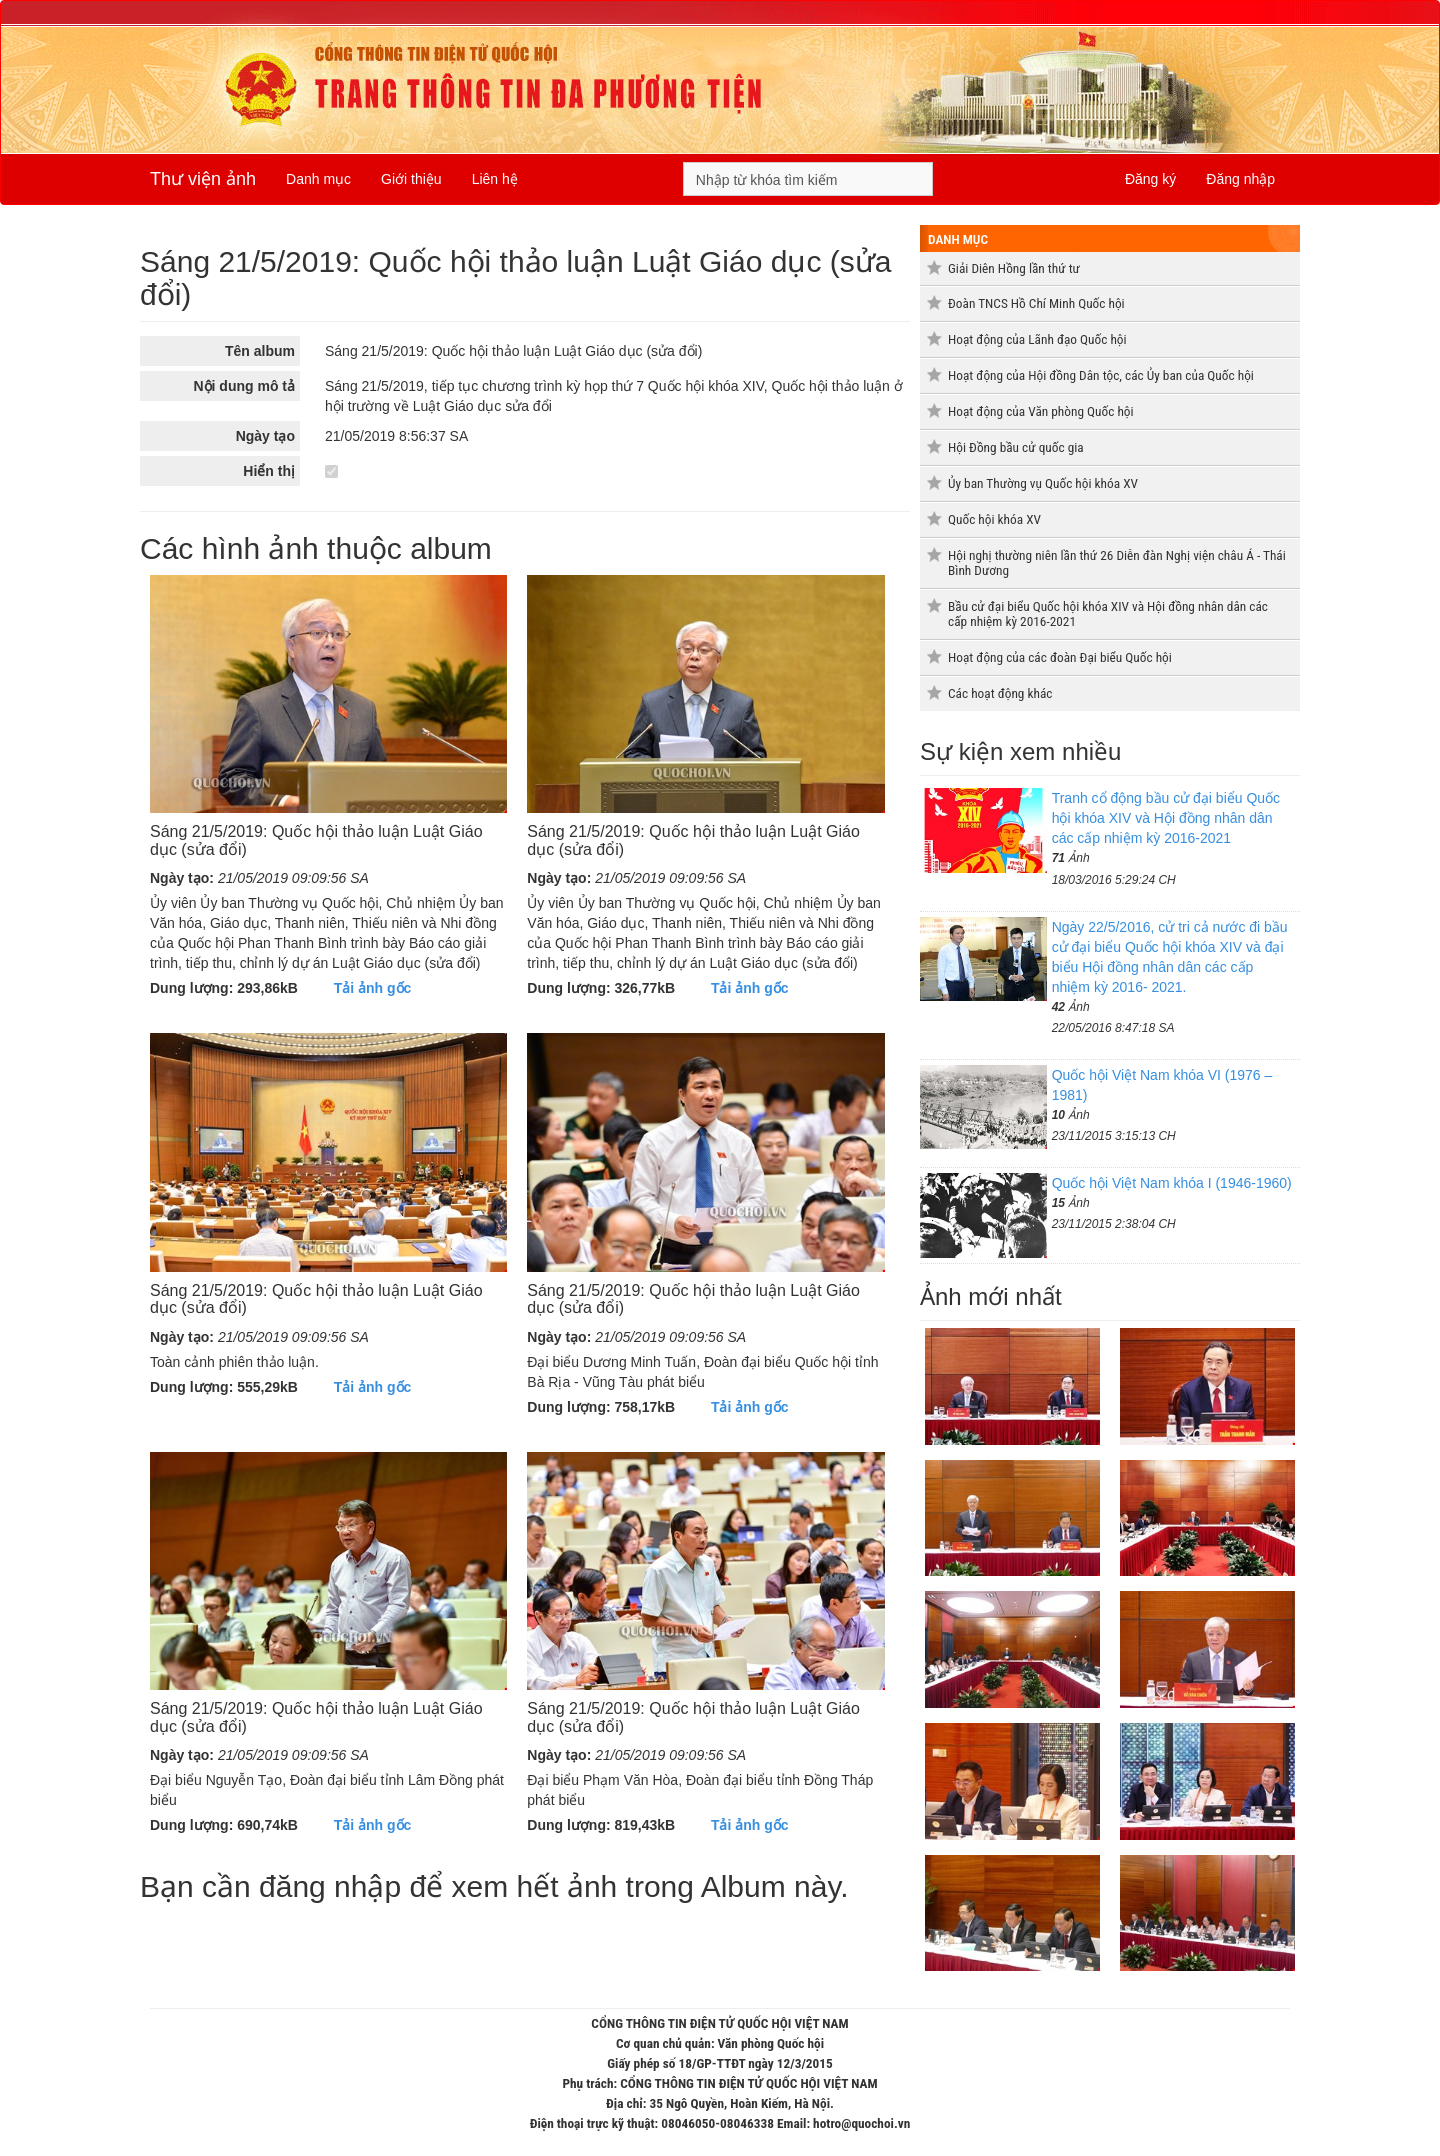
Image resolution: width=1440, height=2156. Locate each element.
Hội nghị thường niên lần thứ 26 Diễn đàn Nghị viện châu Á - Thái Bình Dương (1117, 563)
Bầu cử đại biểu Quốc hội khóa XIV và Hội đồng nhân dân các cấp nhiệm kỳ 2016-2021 (1108, 614)
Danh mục (318, 179)
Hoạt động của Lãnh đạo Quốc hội (1037, 339)
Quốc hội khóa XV (994, 519)
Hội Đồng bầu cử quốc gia (1016, 447)
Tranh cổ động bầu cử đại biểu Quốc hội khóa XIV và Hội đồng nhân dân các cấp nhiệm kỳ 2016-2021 (1166, 818)
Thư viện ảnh (203, 179)
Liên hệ (495, 179)
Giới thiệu (411, 179)
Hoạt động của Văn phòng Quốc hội (1041, 411)
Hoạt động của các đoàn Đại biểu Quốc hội (1060, 657)
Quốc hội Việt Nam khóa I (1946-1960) (1172, 1183)
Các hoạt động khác (1000, 693)
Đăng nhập (1240, 179)
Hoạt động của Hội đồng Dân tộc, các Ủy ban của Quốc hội (1101, 375)
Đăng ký (1150, 179)
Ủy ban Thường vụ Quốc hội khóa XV (1043, 483)
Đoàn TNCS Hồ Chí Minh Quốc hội (1036, 303)
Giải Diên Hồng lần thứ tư (1014, 268)
